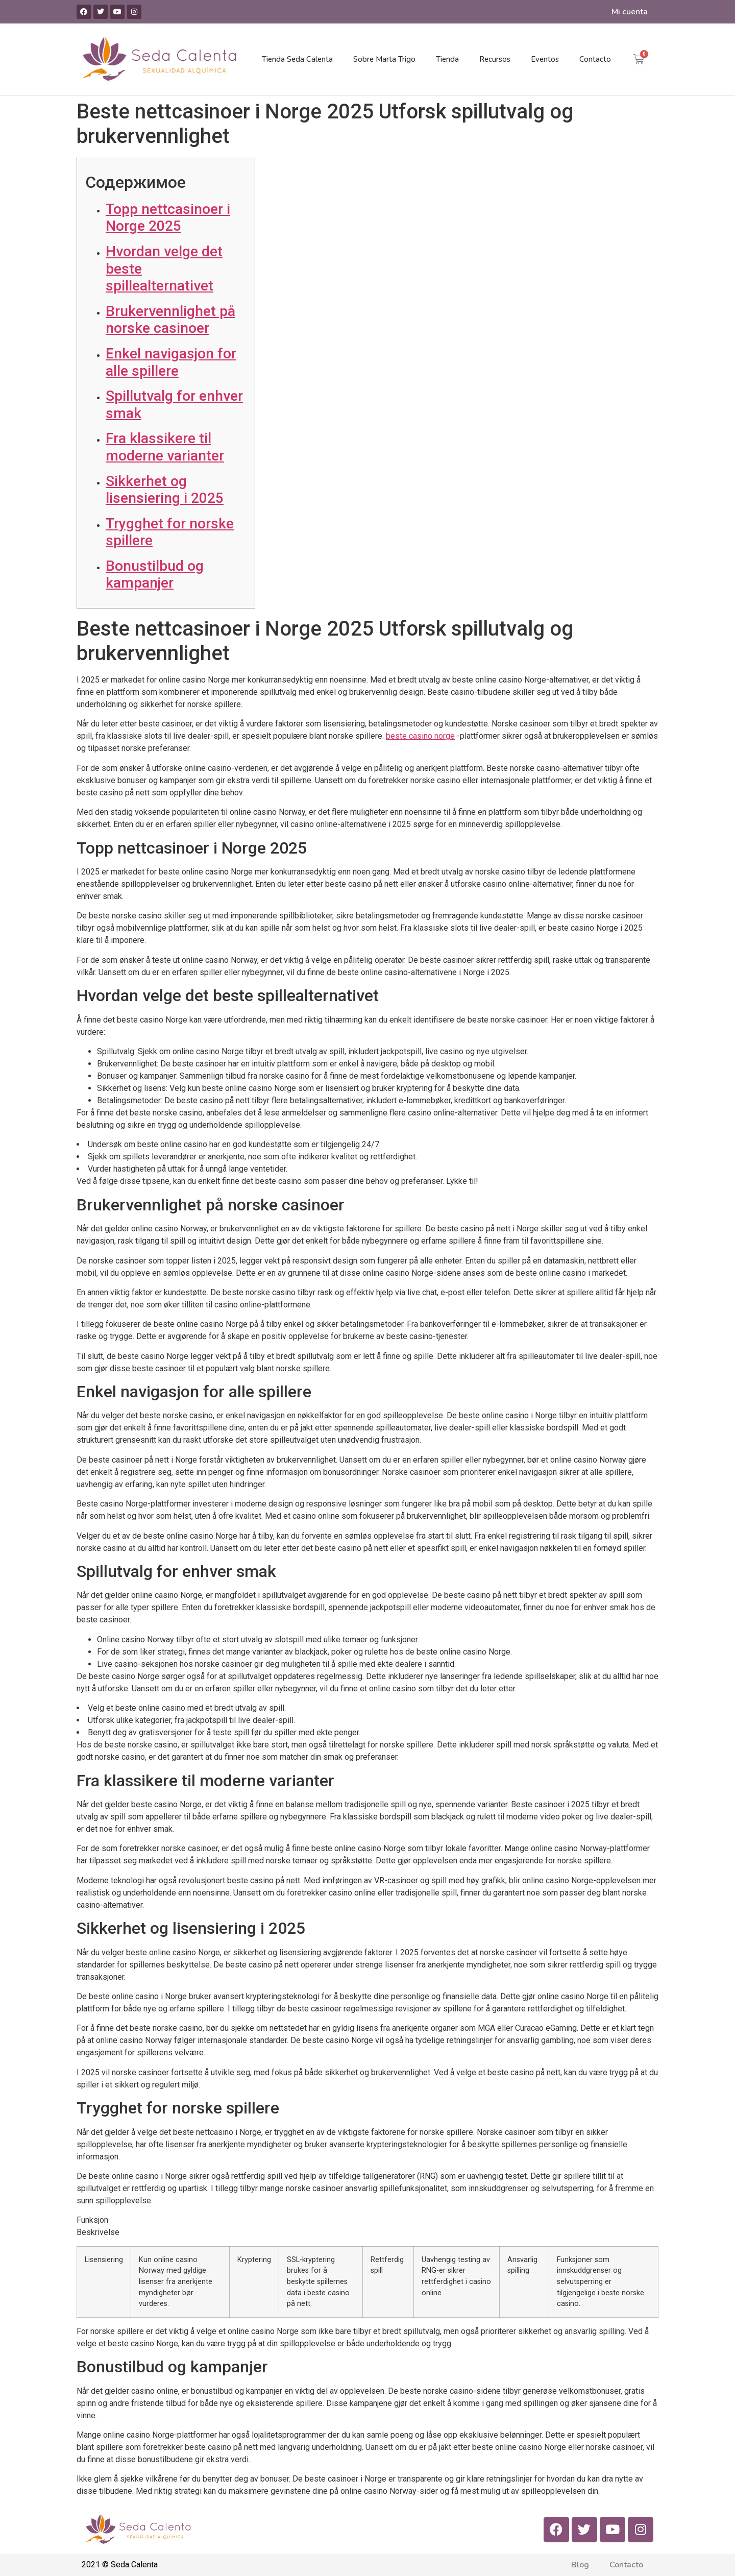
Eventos (545, 59)
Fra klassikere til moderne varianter (165, 447)
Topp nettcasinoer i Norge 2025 (168, 218)
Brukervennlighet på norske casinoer (170, 320)
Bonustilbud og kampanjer (155, 574)
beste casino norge (420, 736)
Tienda (447, 59)
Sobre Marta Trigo (384, 59)
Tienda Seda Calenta (297, 59)
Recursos (494, 59)
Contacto (595, 59)
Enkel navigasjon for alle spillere (171, 362)
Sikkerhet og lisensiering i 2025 (165, 490)
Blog (580, 2565)
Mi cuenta (629, 11)
